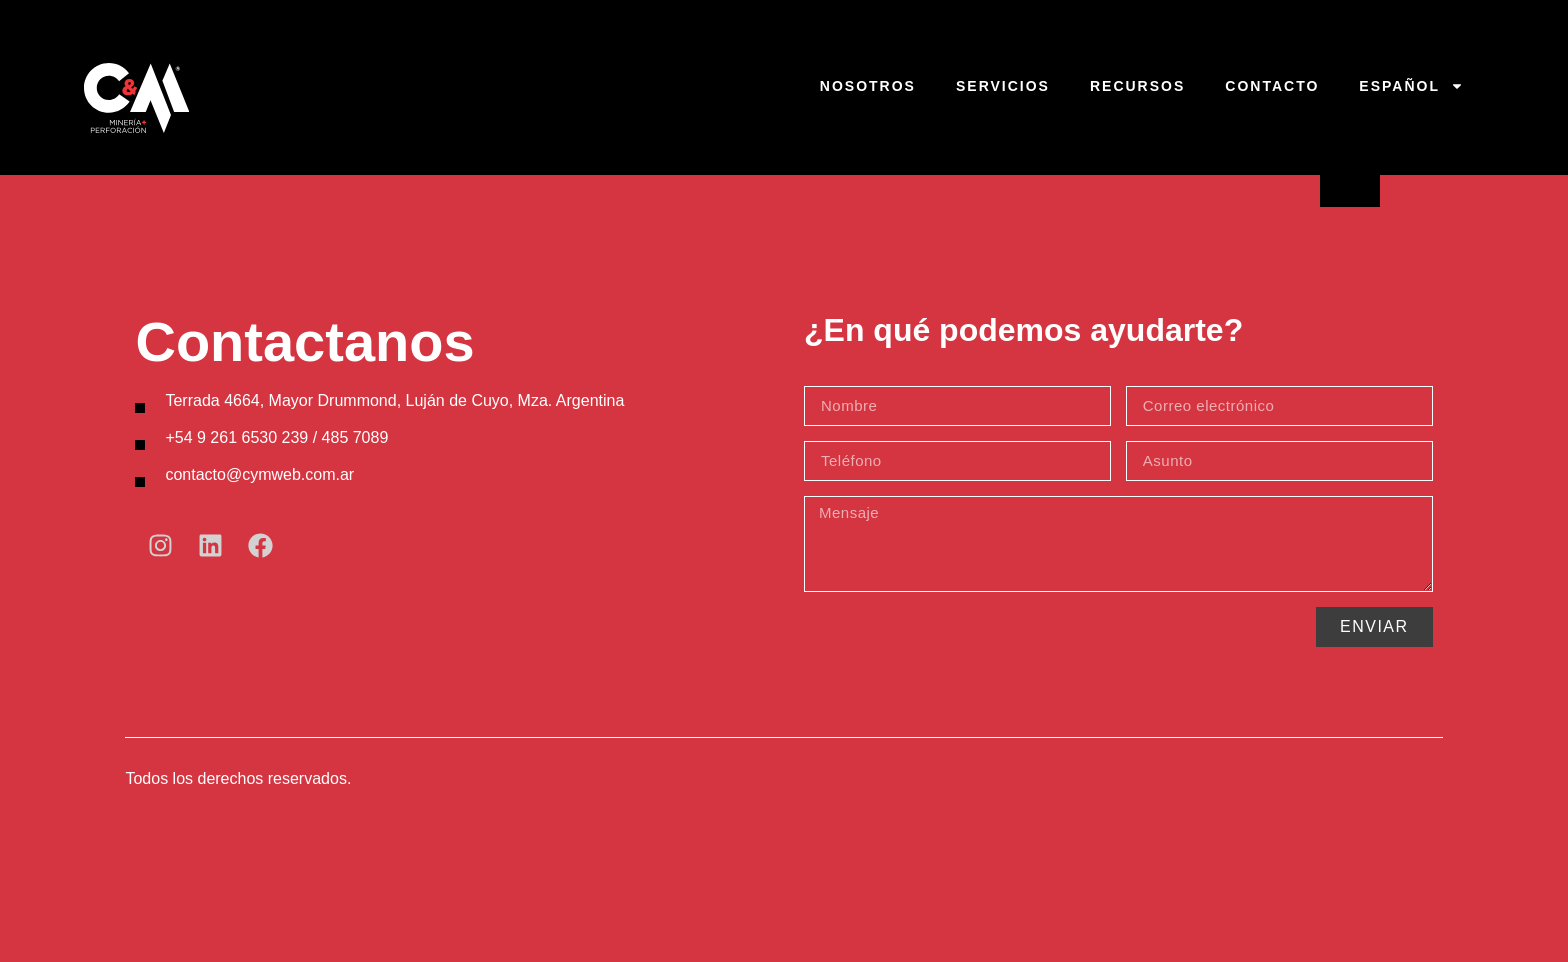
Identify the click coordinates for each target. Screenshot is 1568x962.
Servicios (1003, 86)
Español (1411, 86)
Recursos (1137, 86)
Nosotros (868, 86)
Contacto (1272, 86)
